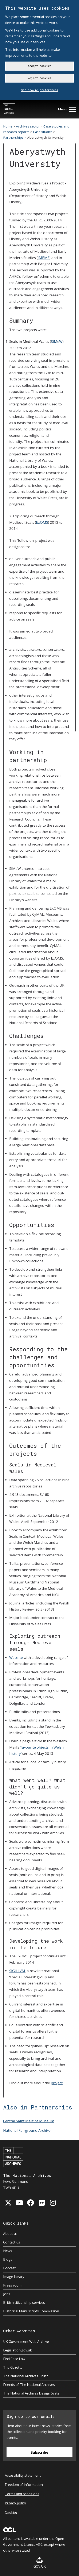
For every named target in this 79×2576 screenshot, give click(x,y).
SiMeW (57, 341)
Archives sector (28, 126)
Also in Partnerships (37, 2107)
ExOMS (42, 522)
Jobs (6, 2294)
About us (10, 2233)
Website (16, 1657)
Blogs (7, 2259)
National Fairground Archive (27, 2130)
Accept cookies (39, 66)
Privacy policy (15, 2503)
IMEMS (44, 257)
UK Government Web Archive (26, 2341)
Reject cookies (39, 78)
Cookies (11, 2512)
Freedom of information (24, 2484)
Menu (67, 109)
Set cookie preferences (39, 90)
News (7, 2251)
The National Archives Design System (32, 2393)
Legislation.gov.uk (17, 2350)
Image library (13, 2276)
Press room (12, 2285)
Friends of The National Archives (29, 2384)
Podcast (9, 2268)
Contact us (11, 2242)
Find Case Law (14, 2358)
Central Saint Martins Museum (28, 2120)
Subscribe (39, 2452)
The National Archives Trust (25, 2376)
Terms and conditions (22, 2494)
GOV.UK (39, 2563)
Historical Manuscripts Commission (31, 2311)
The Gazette (13, 2367)
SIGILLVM (17, 1970)
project (57, 2082)
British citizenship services (24, 2302)
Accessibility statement (23, 2475)
